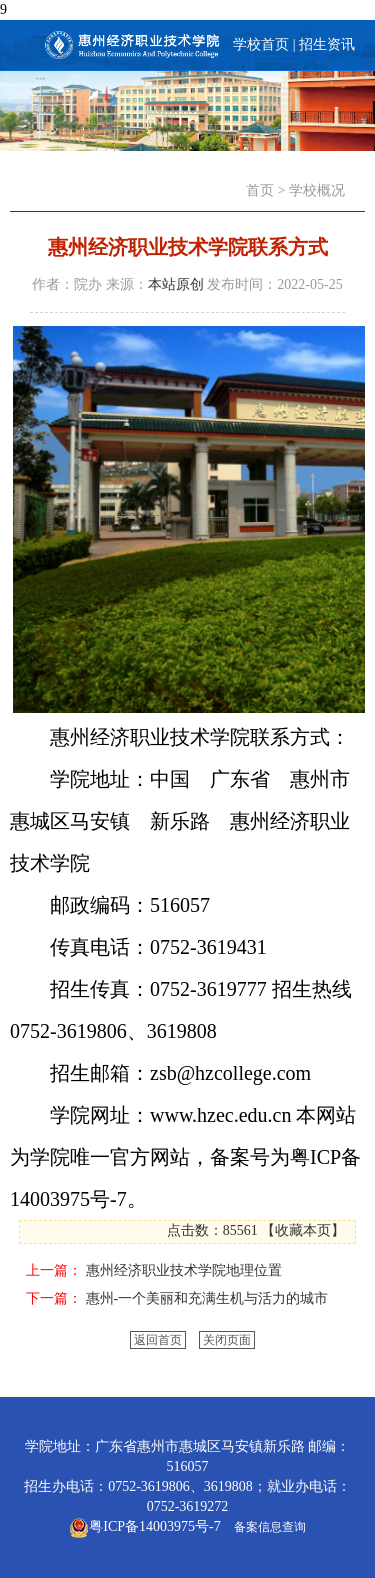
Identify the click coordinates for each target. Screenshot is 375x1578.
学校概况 (317, 190)
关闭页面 (227, 1340)
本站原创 (176, 284)
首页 (260, 190)
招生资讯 (327, 44)
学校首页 (261, 44)
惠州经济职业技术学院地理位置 (184, 1270)
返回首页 (158, 1340)
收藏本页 (303, 1230)
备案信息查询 (267, 1527)
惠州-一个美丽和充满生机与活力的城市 (207, 1298)
